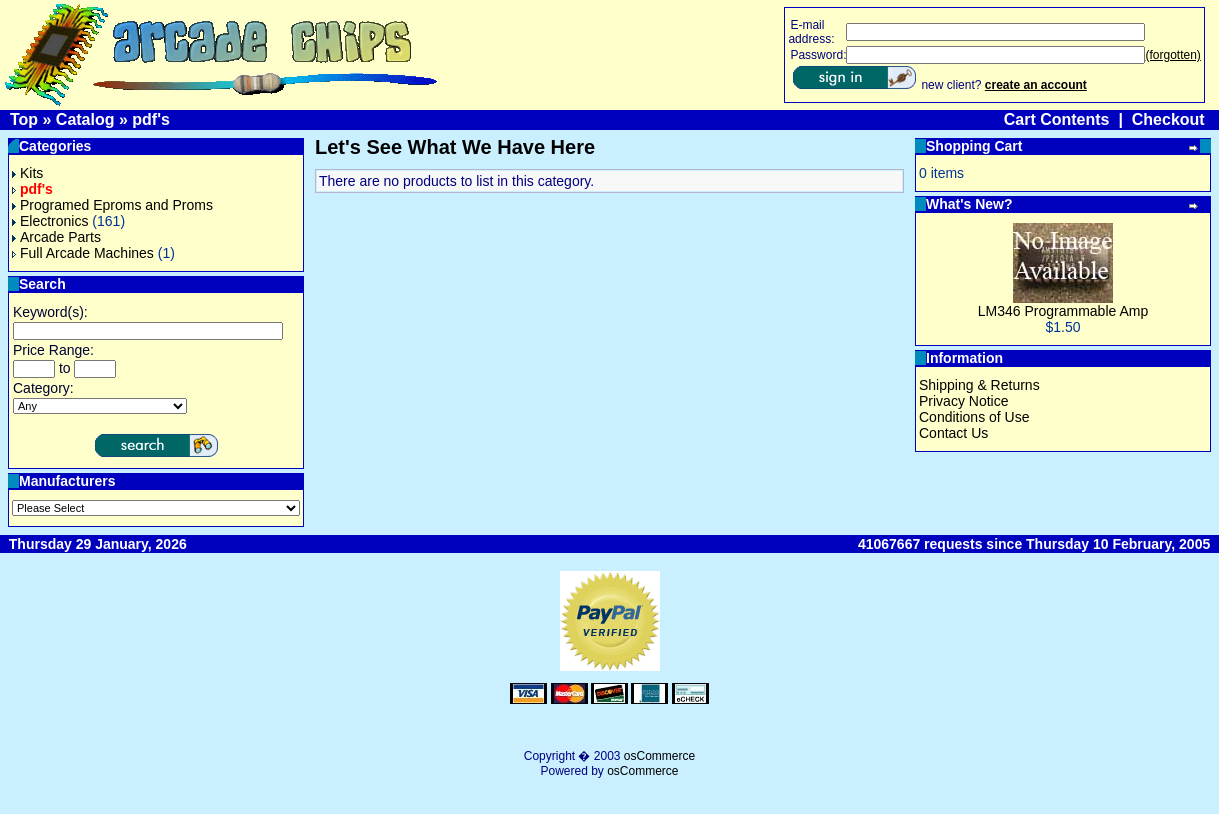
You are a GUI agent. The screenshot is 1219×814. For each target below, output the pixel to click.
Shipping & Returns (979, 385)
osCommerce (659, 756)
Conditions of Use (974, 417)
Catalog (85, 119)
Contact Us (953, 433)
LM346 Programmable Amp (1063, 311)
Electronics (50, 221)
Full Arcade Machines (83, 253)
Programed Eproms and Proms (112, 205)
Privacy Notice (963, 401)
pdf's (151, 119)
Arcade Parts (56, 237)
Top (24, 119)
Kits (27, 173)
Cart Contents (1057, 119)
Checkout (1168, 119)
